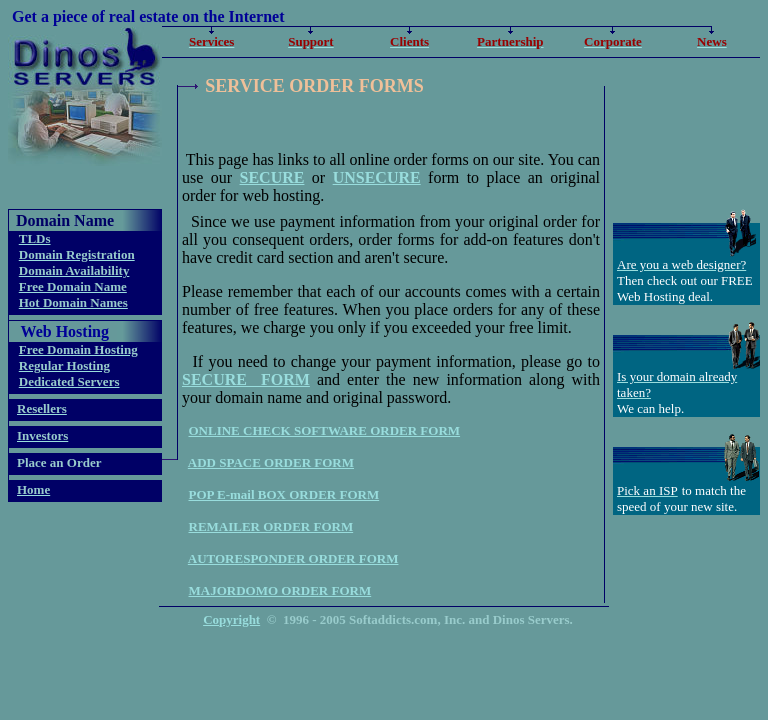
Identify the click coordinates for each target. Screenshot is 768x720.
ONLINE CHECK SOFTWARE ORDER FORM (325, 430)
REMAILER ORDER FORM (271, 526)
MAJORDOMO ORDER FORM (280, 590)
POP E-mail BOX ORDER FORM (284, 494)
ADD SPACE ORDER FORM (271, 462)
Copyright (231, 619)
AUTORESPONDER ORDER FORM (293, 558)
